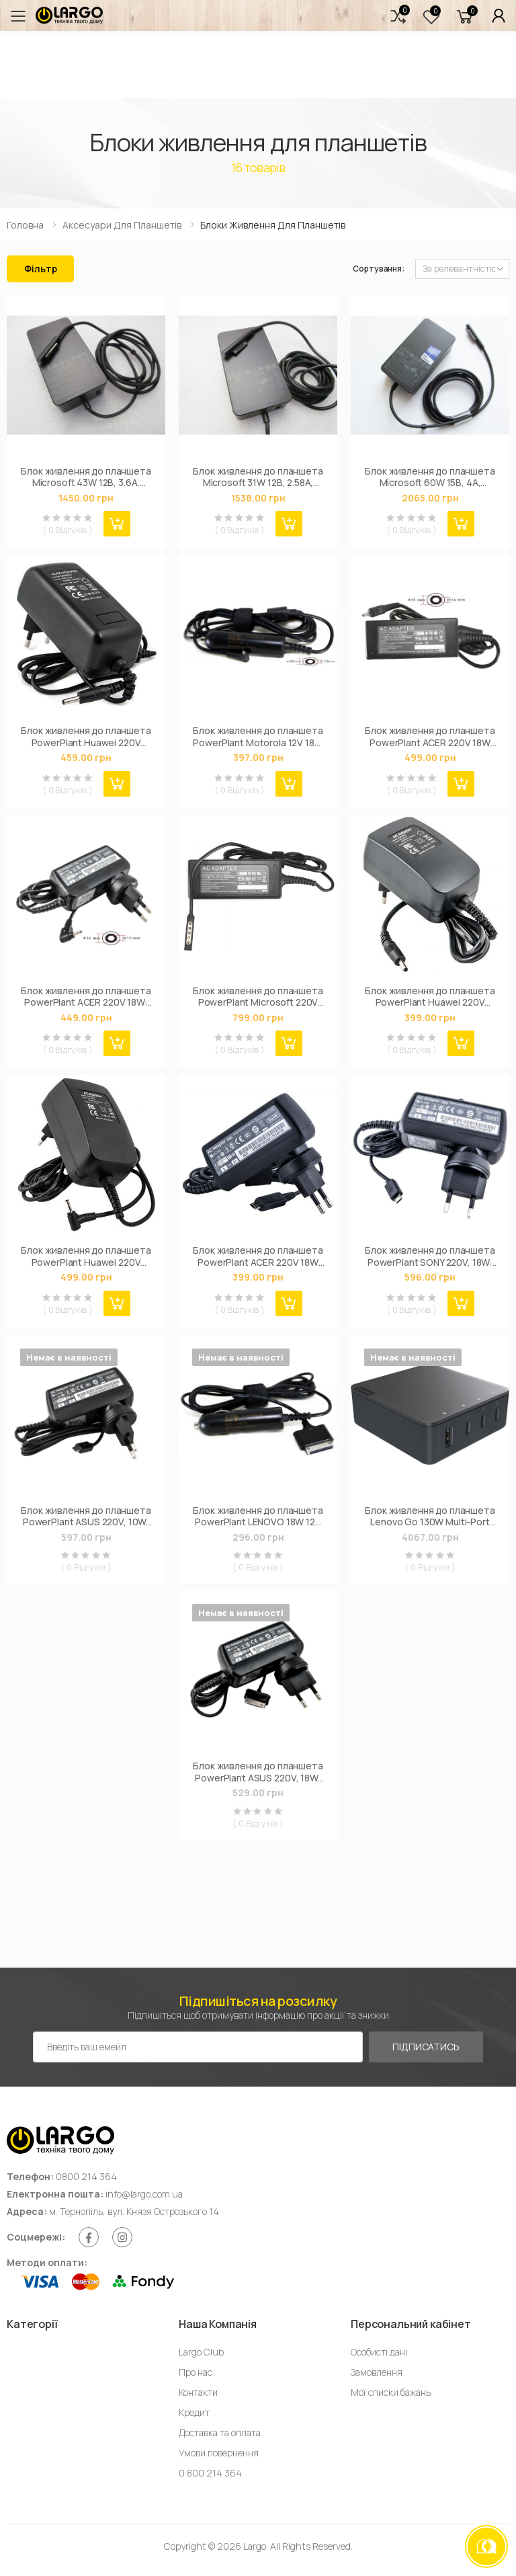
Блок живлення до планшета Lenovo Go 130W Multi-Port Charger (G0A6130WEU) (430, 1516)
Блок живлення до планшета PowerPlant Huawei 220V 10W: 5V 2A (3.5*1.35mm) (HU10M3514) (430, 996)
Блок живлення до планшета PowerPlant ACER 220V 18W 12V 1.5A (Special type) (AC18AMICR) (258, 1256)
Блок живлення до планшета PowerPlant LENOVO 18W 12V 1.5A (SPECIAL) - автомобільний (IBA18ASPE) (258, 1516)
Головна (25, 224)
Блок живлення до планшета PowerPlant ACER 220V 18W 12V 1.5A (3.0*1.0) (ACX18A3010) (430, 736)
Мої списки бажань (391, 2392)
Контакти (198, 2392)
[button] (398, 15)
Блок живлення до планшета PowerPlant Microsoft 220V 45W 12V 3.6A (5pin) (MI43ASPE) (258, 996)
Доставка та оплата (220, 2432)
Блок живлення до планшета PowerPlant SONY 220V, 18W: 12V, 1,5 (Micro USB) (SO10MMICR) (430, 1256)
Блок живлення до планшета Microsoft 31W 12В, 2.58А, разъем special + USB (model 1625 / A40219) (258, 477)
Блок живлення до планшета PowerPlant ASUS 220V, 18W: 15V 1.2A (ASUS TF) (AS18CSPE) (258, 1771)
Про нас (195, 2372)
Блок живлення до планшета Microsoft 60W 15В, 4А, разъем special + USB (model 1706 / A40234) (430, 477)
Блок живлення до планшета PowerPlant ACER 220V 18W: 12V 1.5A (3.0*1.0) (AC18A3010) (86, 996)
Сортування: (378, 268)
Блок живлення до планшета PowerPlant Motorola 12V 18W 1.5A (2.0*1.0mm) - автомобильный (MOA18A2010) (258, 736)
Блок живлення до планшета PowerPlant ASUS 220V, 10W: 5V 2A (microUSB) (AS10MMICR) (86, 1516)
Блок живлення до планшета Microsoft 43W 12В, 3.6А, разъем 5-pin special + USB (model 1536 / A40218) (86, 477)
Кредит (194, 2412)
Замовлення (376, 2372)
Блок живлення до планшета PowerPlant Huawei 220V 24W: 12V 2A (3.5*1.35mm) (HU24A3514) (86, 736)
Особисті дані (379, 2351)
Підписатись (425, 2046)
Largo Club (201, 2351)
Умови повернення (219, 2452)
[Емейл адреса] (198, 2046)
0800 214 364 (86, 2176)
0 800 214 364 (210, 2472)
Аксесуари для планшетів (121, 224)
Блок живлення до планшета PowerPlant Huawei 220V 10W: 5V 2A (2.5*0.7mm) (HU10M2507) (86, 1256)
